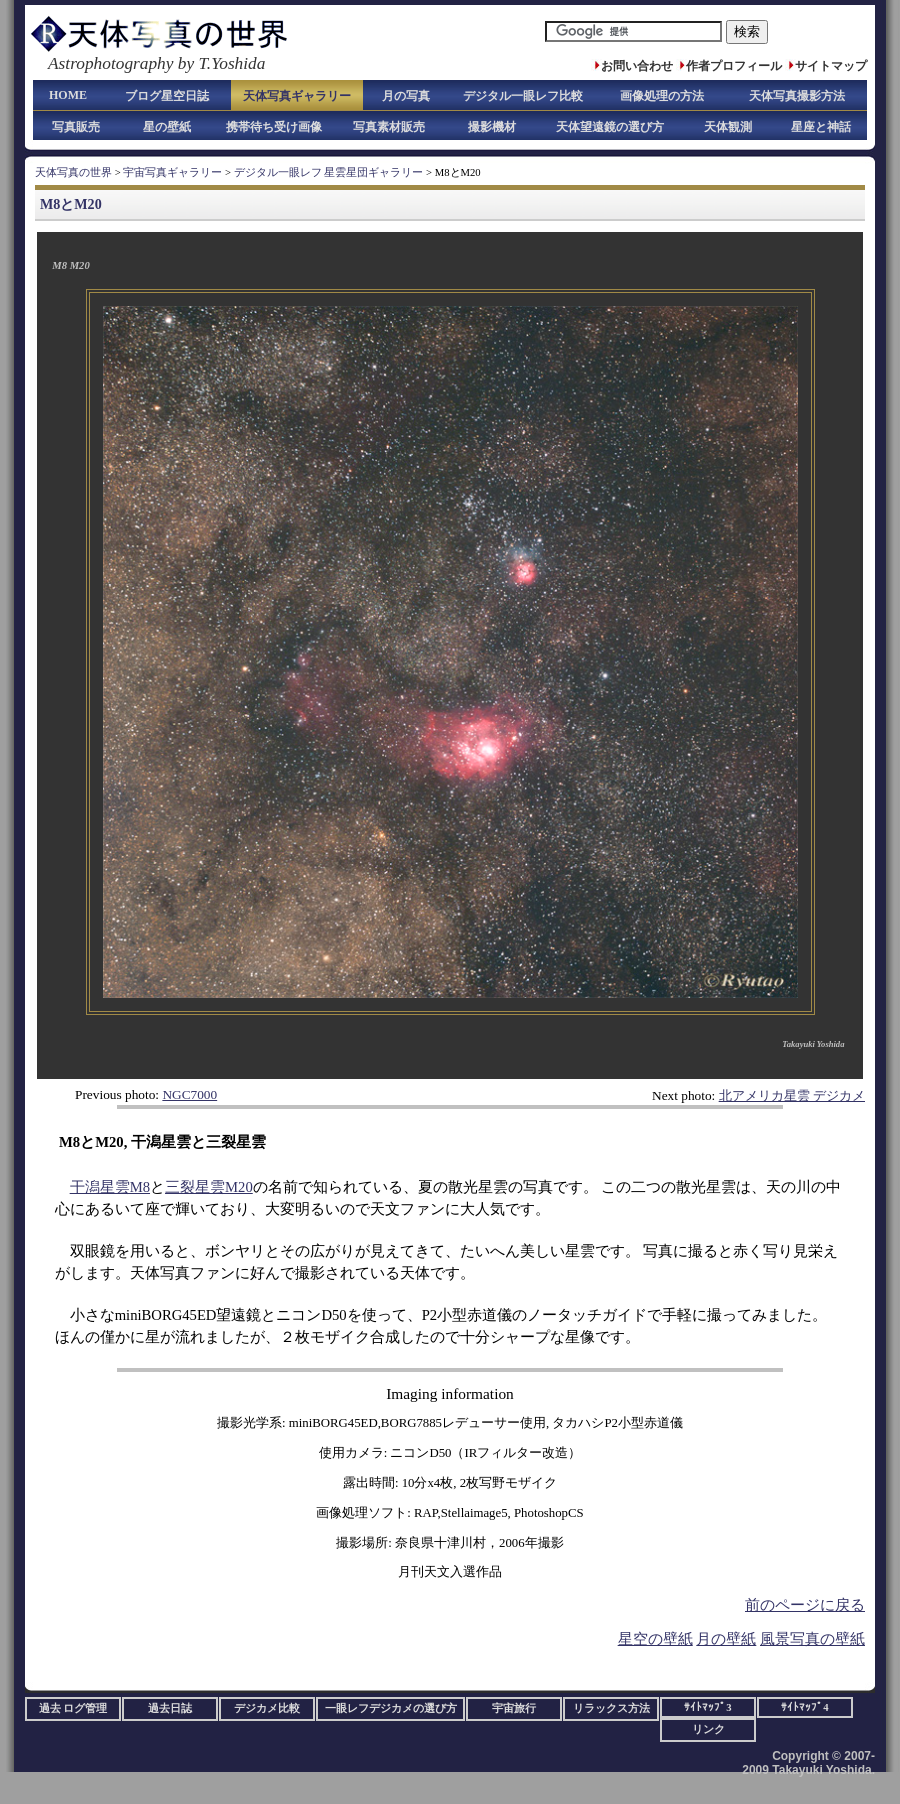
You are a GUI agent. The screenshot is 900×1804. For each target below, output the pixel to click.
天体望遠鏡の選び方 (610, 127)
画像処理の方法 (662, 96)
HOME (68, 95)
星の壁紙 (167, 127)
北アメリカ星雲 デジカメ (792, 1095)
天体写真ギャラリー (297, 96)
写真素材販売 (389, 127)
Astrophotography (110, 63)
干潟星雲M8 (110, 1187)
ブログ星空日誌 (167, 96)
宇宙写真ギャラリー (172, 172)
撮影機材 (492, 127)
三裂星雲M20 (209, 1187)
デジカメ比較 (267, 1708)
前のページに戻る (805, 1605)
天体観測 (728, 127)
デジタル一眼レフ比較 (523, 96)
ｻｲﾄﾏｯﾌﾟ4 (804, 1707)
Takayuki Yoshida (813, 1044)
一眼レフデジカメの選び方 (391, 1708)
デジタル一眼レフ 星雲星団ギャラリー (329, 172)
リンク (708, 1729)
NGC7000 (189, 1094)
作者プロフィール (734, 66)
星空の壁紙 (655, 1639)
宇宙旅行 (514, 1708)
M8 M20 (70, 265)
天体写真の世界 (73, 172)
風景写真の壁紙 (812, 1639)
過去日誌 (170, 1708)
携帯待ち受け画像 (274, 127)
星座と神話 (821, 127)
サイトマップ (831, 66)
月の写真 (406, 96)
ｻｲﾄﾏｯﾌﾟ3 (707, 1707)
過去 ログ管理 (73, 1708)
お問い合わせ (637, 66)
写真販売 (76, 127)
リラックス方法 (611, 1708)
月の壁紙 (726, 1639)
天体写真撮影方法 (797, 96)
